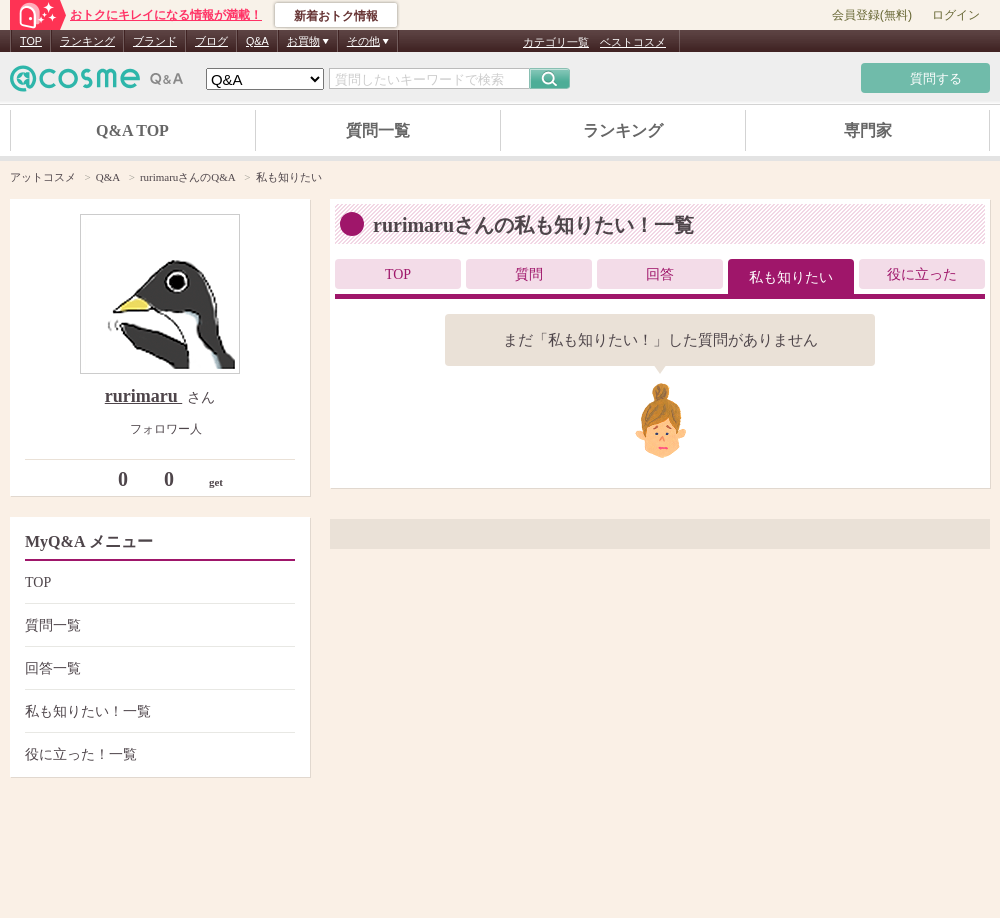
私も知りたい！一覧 (157, 711)
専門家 (868, 130)
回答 (660, 274)
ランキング (87, 41)
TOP (31, 41)
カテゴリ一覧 (556, 42)
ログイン (956, 15)
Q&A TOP (132, 130)
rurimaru (143, 396)
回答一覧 (157, 668)
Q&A (257, 41)
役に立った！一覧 (157, 754)
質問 (529, 274)
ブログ (211, 41)
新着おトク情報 (336, 16)
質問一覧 (378, 130)
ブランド (155, 41)
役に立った (922, 274)
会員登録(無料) (872, 15)
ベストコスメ (633, 42)
